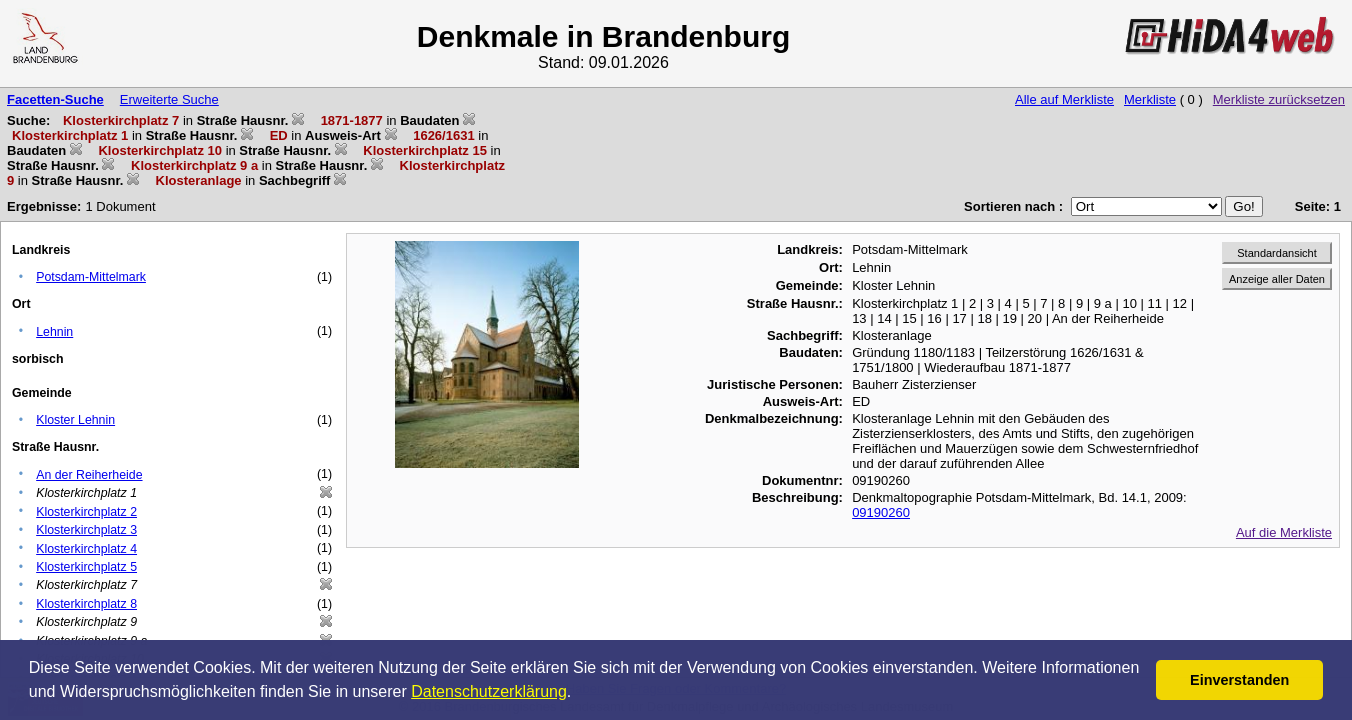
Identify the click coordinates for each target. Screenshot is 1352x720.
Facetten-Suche (55, 99)
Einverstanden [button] (1239, 680)
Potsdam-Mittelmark (91, 277)
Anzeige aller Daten (1277, 279)
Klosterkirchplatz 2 (86, 512)
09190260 (881, 512)
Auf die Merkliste (1284, 532)
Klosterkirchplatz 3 (86, 530)
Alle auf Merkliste (1064, 99)
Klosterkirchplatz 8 (86, 604)
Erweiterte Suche (169, 99)
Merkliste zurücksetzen (1279, 99)
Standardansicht (1277, 253)
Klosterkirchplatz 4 (86, 549)
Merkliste (1150, 99)
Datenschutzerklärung (489, 691)
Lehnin (54, 332)
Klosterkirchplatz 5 (86, 567)
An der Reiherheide (89, 475)
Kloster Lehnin (75, 420)
